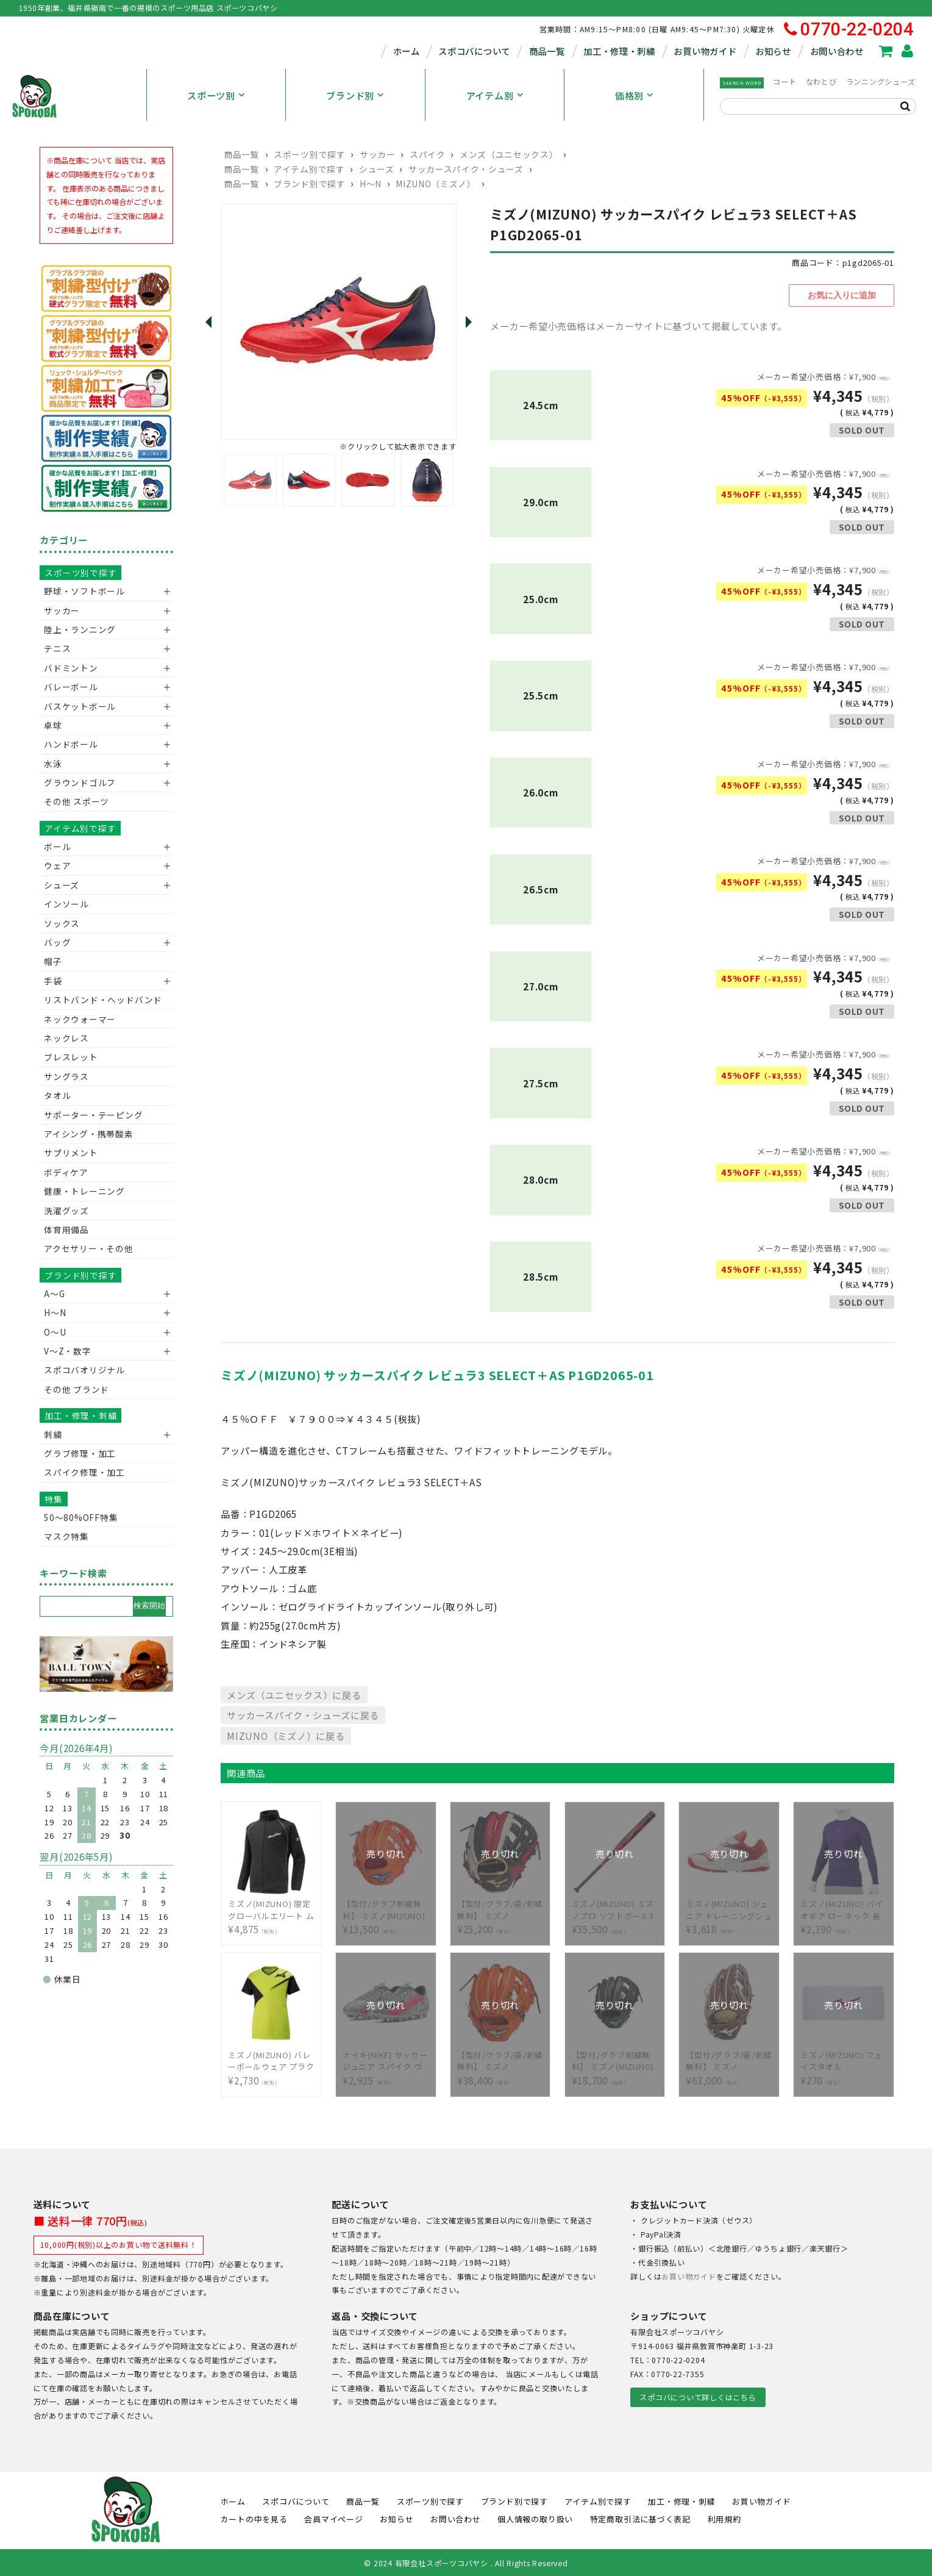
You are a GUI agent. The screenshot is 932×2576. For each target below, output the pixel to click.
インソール (66, 904)
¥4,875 (271, 1908)
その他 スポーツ (76, 801)
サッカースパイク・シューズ (466, 169)
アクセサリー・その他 (88, 1248)
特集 (53, 1499)
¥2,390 (843, 1908)
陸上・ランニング (80, 629)
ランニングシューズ (881, 81)
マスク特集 (66, 1536)
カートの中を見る (254, 2517)
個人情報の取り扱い (535, 2517)
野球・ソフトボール (84, 591)
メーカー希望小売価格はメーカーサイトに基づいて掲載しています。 (638, 324)
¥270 (843, 2059)
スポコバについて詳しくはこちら (697, 2394)
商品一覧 (547, 51)
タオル (57, 1095)
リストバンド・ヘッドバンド (98, 999)
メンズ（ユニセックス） (509, 154)
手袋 (53, 981)
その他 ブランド (76, 1389)
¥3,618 (729, 1908)
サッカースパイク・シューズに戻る (303, 1713)
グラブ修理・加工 (80, 1453)
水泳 (53, 763)
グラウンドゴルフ (80, 782)
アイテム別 (490, 95)
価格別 (629, 95)
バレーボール (71, 687)
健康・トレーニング (84, 1191)
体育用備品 (66, 1229)
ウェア (57, 865)
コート (784, 81)
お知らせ (773, 51)
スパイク (428, 154)
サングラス (66, 1076)
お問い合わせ (837, 51)
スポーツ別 (211, 95)
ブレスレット (71, 1057)
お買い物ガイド (705, 51)
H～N (371, 183)
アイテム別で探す (309, 169)
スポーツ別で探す (309, 154)
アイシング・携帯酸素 (88, 1134)
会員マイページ (333, 2517)
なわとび (821, 81)
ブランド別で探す (309, 183)
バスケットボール (80, 706)
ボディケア (66, 1172)
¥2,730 (271, 2059)
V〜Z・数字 (67, 1351)
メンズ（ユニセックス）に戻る (294, 1692)
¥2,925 (386, 2059)
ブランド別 (350, 95)
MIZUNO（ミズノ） (436, 183)
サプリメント (71, 1153)
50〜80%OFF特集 (81, 1517)
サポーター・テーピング (93, 1115)
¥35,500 (615, 1908)
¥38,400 (500, 2059)
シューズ (376, 169)
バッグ (57, 942)
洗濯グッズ (66, 1210)
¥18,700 (615, 2059)
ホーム (406, 51)
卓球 (53, 725)
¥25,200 (500, 1908)
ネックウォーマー (80, 1019)
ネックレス (66, 1038)
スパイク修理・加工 (84, 1472)
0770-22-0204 (849, 30)
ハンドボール (71, 744)
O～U (55, 1332)
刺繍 (53, 1434)
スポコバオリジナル (84, 1370)
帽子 (53, 961)
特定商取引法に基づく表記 (640, 2517)
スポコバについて (474, 51)
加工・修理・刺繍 (619, 51)
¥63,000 (729, 2059)
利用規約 (724, 2517)
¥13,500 (386, 1908)
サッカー (378, 154)
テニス (57, 648)
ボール (57, 846)
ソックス (62, 923)
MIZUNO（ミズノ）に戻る (286, 1734)
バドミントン (71, 668)
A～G (54, 1293)
